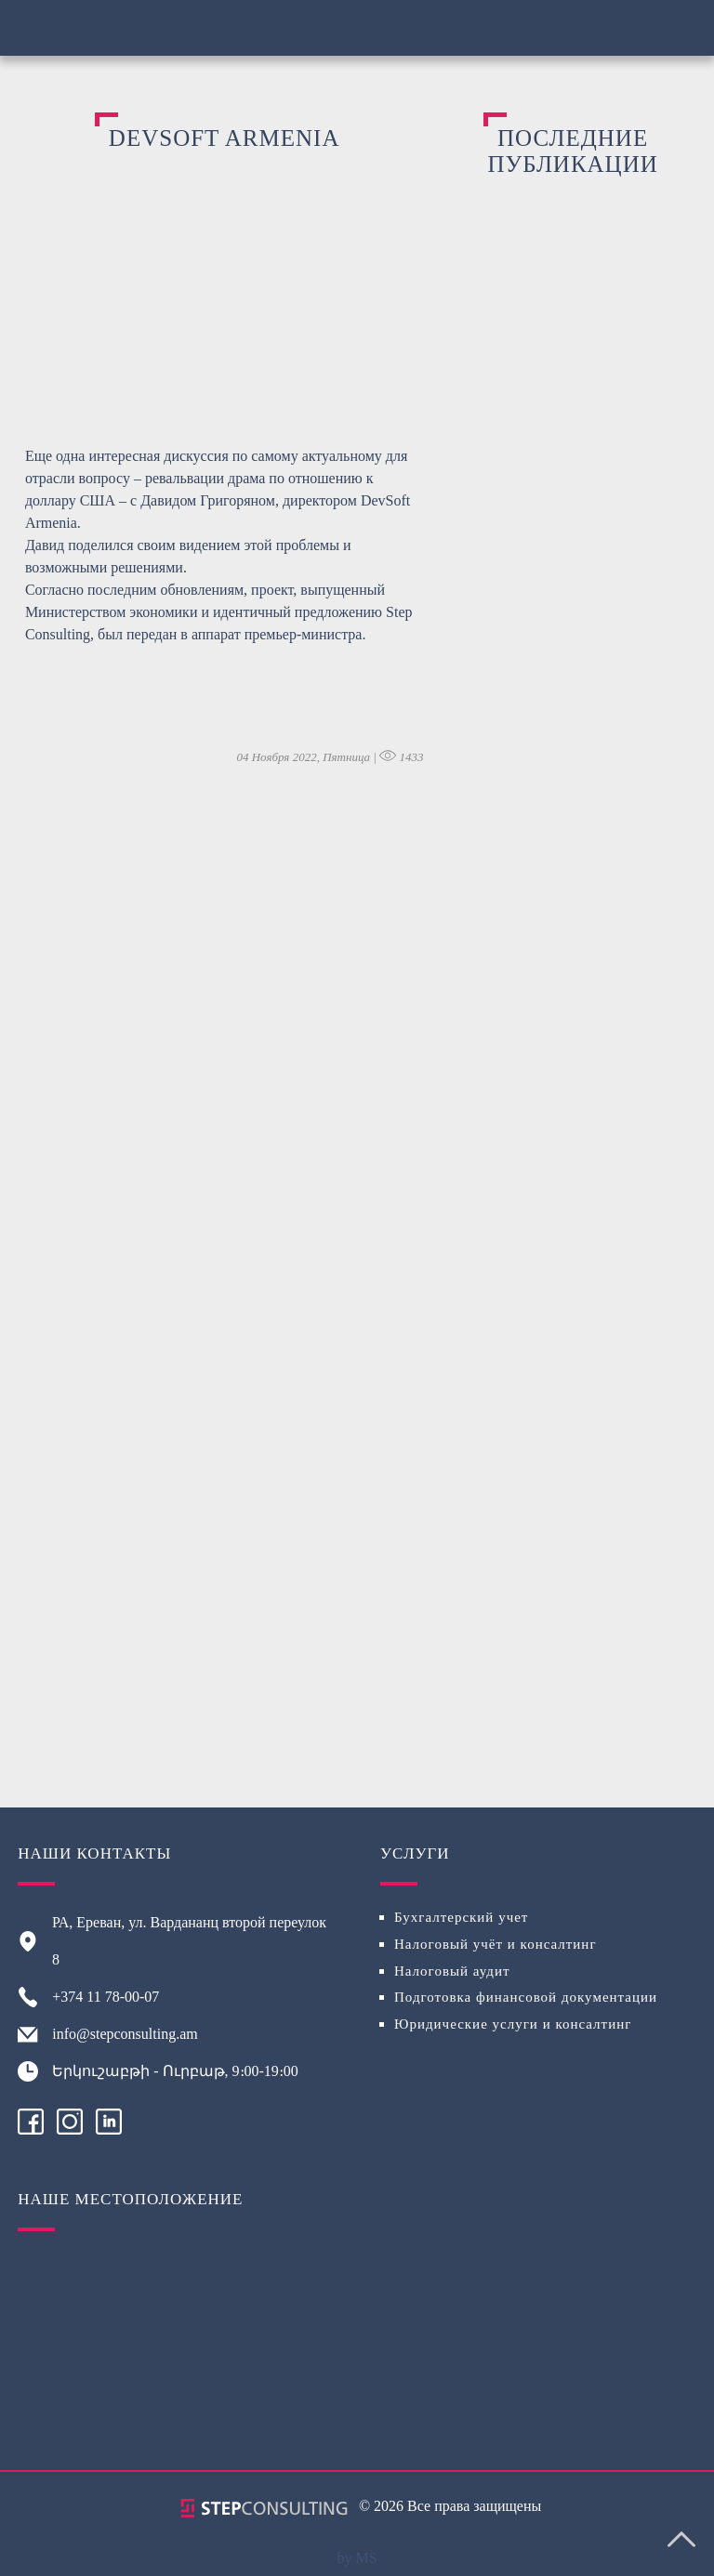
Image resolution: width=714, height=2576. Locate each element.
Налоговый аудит (452, 1971)
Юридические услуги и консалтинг (512, 2024)
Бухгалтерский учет (461, 1917)
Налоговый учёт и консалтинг (495, 1944)
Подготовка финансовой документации (525, 1997)
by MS (357, 2558)
